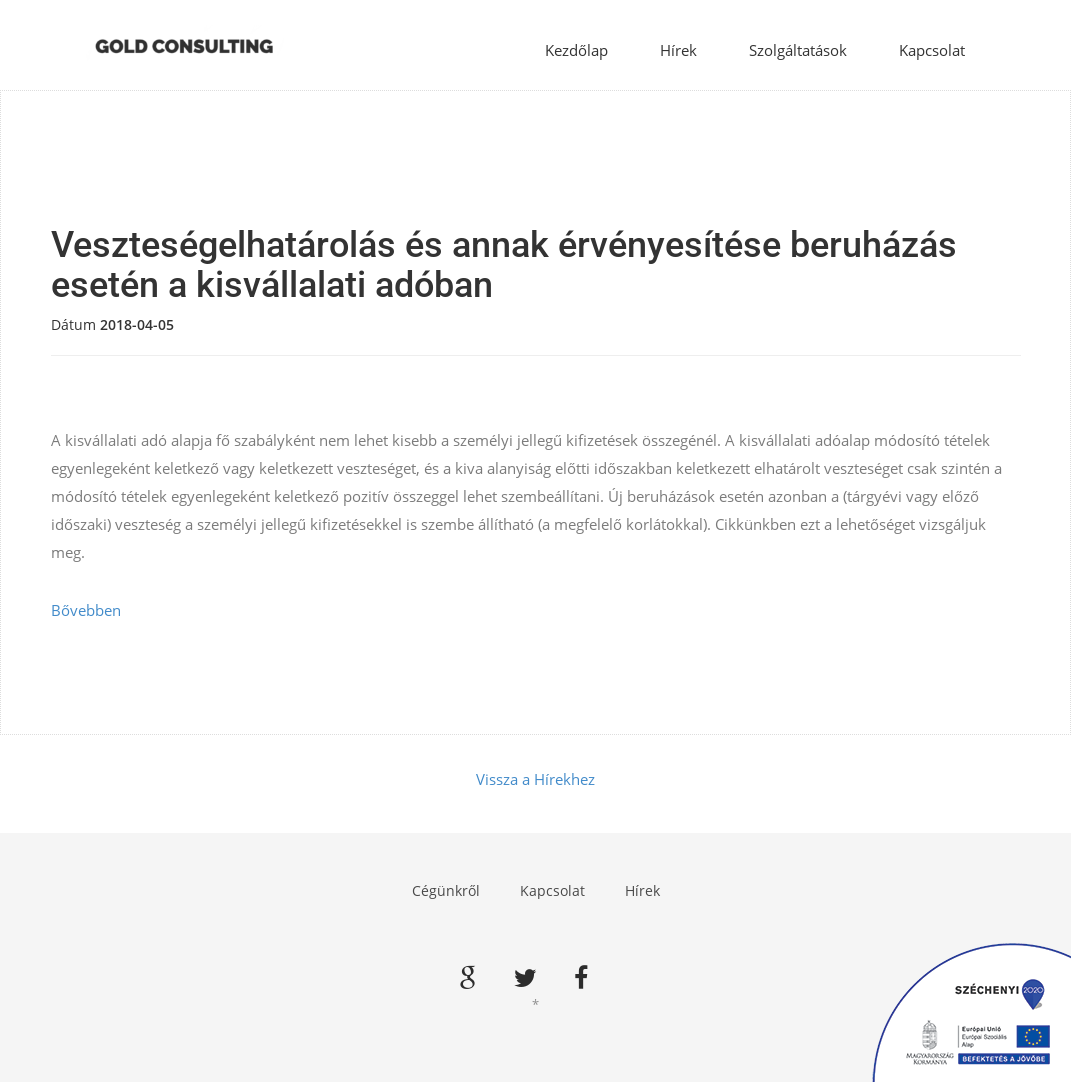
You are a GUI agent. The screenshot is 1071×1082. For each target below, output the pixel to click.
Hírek (678, 50)
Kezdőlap (576, 50)
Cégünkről (446, 890)
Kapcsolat (932, 50)
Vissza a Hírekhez (535, 779)
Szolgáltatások (798, 50)
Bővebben (86, 610)
